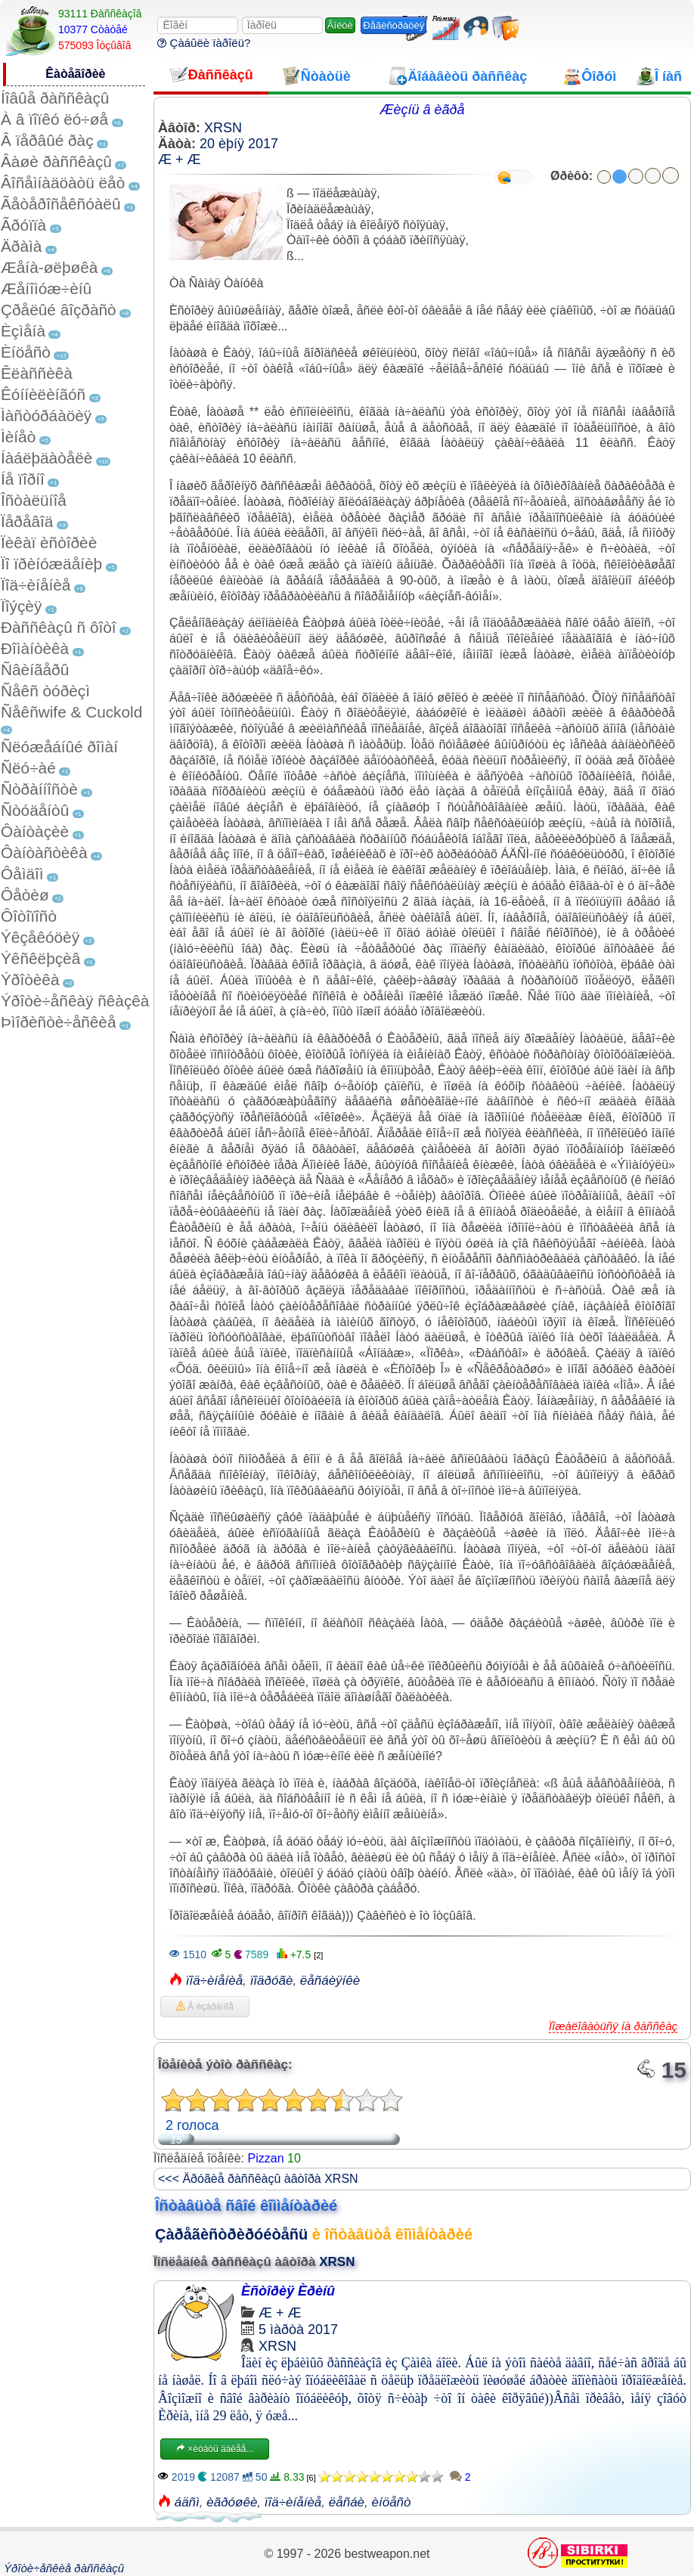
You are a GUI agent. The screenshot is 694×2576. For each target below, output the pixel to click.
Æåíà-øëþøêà (49, 267)
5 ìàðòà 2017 (298, 2329)
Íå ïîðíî (23, 479)
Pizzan (266, 2158)
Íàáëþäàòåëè (46, 458)
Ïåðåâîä (27, 521)
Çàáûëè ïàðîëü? (203, 42)
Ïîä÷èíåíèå (35, 585)
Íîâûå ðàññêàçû (55, 98)
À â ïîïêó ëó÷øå (54, 119)
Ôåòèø (25, 895)
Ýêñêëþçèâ (40, 958)
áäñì (187, 2502)
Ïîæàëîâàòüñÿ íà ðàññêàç (613, 2026)
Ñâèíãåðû (35, 669)
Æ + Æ (179, 159)
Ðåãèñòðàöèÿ (393, 25)
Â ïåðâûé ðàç (47, 140)
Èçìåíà (23, 330)
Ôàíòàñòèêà (44, 852)
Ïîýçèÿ (21, 606)
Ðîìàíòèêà (35, 648)
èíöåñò (391, 2502)
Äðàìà (21, 246)
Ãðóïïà (23, 225)
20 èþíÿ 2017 (239, 143)
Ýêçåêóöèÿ (40, 937)
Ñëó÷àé (28, 768)
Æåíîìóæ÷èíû (46, 288)
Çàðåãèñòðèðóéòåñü (231, 2234)
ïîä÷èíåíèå (214, 1980)
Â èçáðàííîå (205, 2006)
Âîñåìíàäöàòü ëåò (63, 182)
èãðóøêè (231, 2502)
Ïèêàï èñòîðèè (49, 542)
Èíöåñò (26, 352)
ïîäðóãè (271, 1980)
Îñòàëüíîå (34, 500)
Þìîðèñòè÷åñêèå (58, 1022)
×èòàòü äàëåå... (214, 2449)
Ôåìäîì (22, 873)
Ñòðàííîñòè (39, 789)
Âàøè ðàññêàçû (56, 161)
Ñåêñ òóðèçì (45, 690)
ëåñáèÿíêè (330, 1980)
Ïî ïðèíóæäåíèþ (51, 563)
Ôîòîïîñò (29, 916)
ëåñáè (346, 2502)
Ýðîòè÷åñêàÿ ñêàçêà (75, 1000)
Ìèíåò (18, 436)
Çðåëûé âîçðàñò (58, 309)
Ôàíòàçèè (35, 831)
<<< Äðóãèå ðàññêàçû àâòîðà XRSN (258, 2178)
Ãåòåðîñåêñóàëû (60, 203)
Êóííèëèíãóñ (43, 394)
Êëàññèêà (37, 373)
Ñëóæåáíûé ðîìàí (59, 746)
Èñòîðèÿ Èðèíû (288, 2291)
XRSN (223, 127)
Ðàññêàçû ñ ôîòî (58, 627)
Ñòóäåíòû (35, 810)
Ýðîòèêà (30, 979)
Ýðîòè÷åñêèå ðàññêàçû (64, 2568)
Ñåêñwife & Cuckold (71, 712)
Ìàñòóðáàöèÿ (46, 415)
